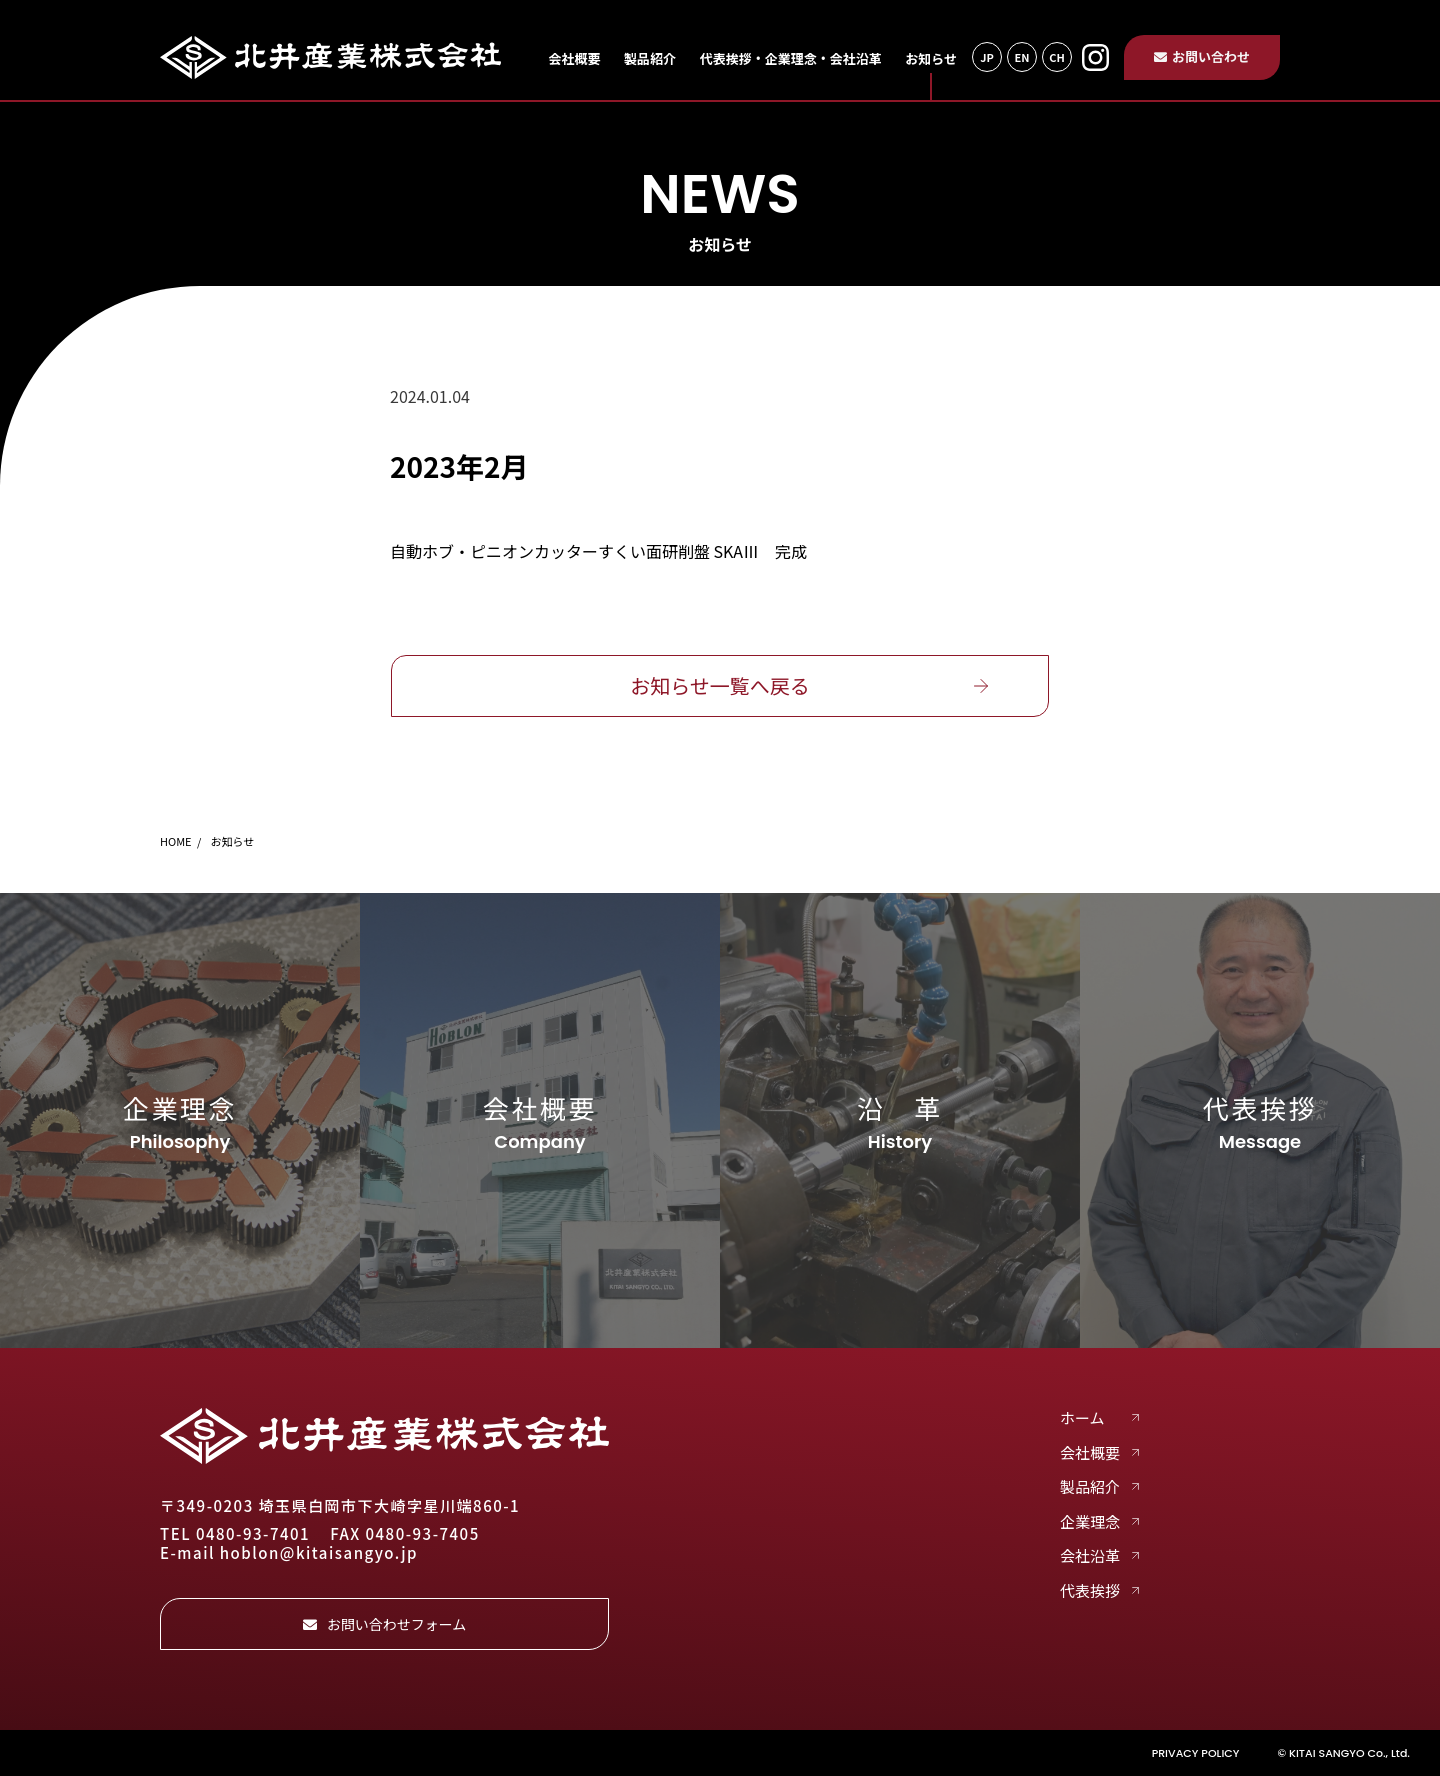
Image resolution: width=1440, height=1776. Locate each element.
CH (1057, 57)
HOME (176, 841)
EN (1021, 57)
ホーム (1082, 1418)
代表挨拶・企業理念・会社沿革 (791, 58)
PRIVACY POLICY (1196, 1753)
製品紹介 (650, 58)
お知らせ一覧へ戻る (720, 685)
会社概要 (574, 58)
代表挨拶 (1090, 1591)
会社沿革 (1090, 1556)
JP (987, 57)
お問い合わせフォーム (385, 1624)
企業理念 (1090, 1522)
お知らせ (931, 58)
